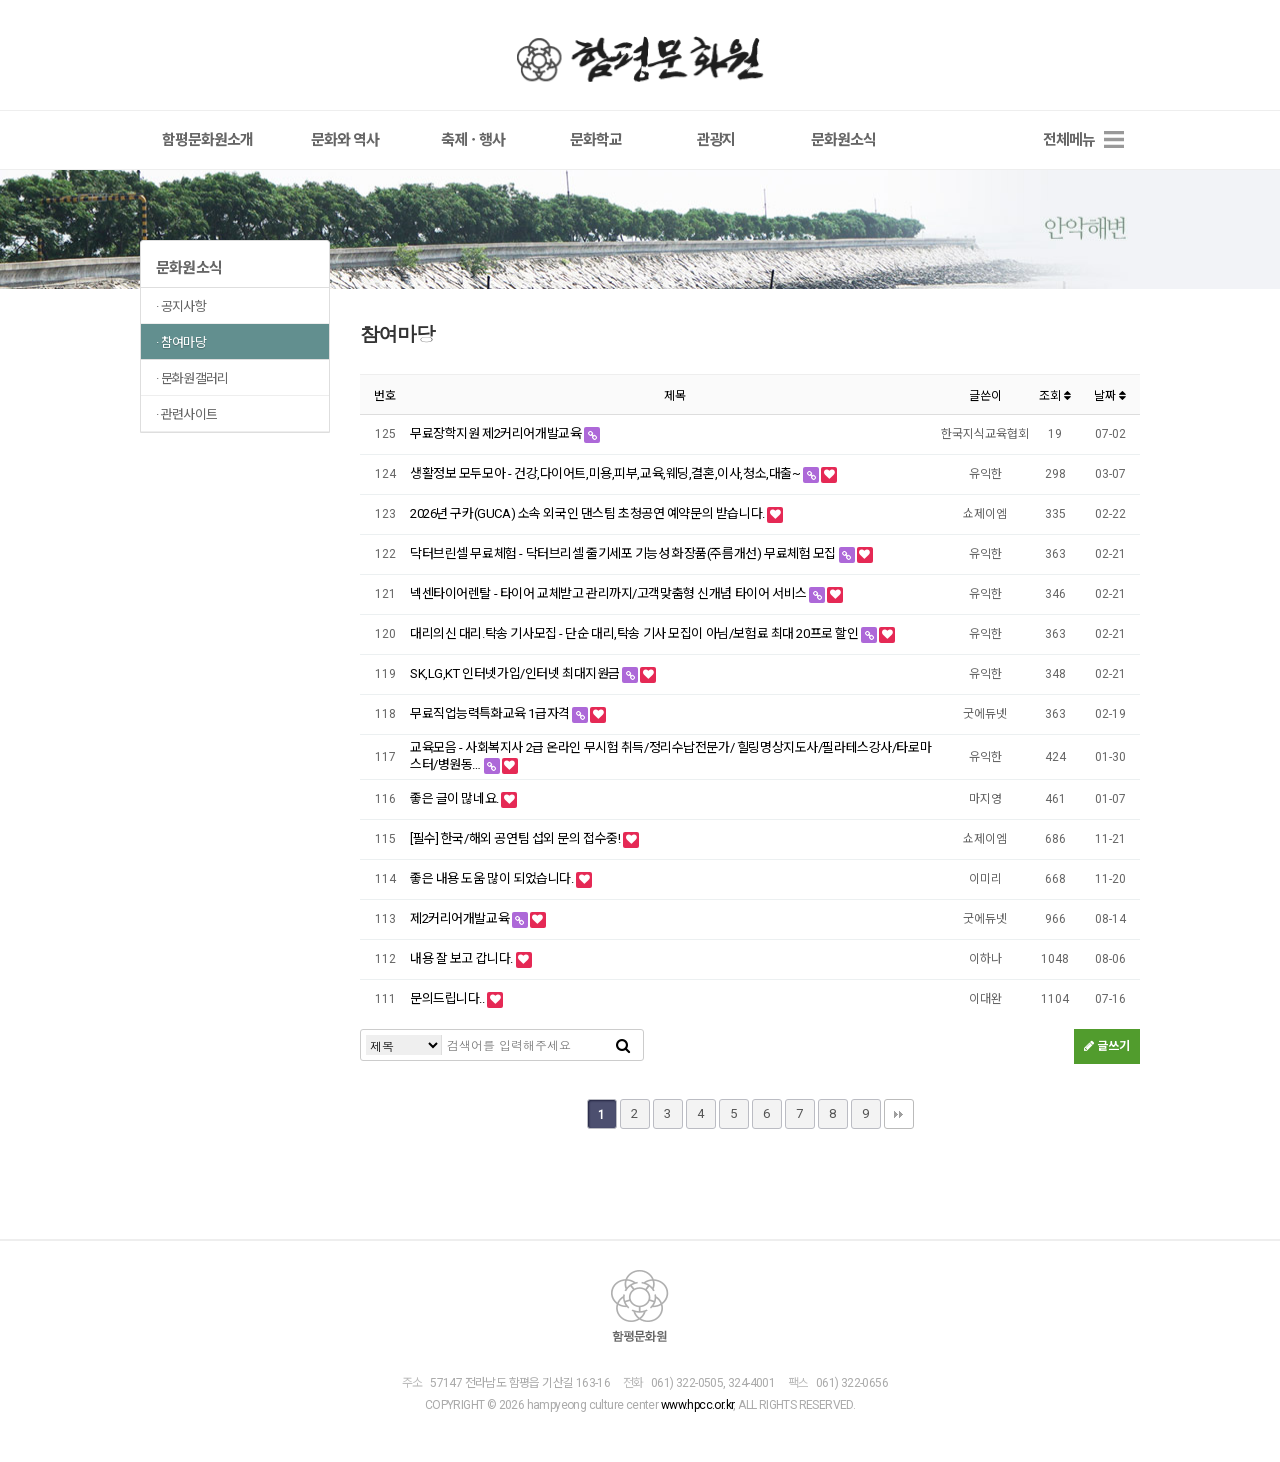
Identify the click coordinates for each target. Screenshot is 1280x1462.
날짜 (1110, 397)
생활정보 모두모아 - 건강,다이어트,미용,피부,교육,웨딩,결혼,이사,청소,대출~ (606, 475)
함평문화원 (640, 59)
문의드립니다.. (448, 999)
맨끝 (899, 1116)
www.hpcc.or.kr (697, 1406)
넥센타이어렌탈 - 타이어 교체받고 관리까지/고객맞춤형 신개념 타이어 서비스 (609, 595)
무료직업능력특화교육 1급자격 (491, 715)
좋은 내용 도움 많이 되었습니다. (493, 879)
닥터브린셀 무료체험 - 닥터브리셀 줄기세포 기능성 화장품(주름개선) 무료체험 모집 (624, 555)
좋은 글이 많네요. (455, 799)
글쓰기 (1107, 1048)
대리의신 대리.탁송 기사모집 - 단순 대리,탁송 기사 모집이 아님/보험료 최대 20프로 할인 (635, 635)
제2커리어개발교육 (461, 919)
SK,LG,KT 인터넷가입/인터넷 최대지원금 (516, 675)
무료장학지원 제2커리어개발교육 (497, 435)
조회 (1055, 397)
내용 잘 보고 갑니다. (463, 959)
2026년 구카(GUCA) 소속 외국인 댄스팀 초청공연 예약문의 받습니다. (588, 515)
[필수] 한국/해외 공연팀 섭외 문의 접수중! (516, 839)
